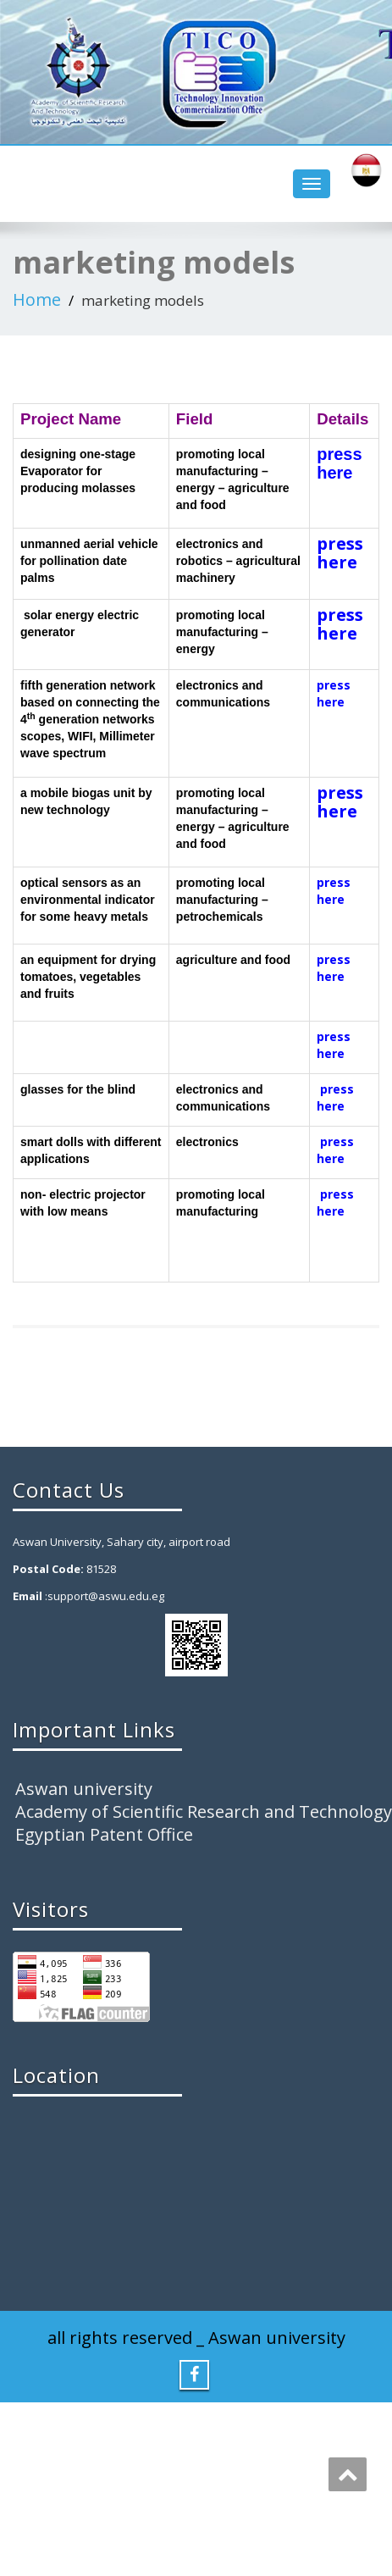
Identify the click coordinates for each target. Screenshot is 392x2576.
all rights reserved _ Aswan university (196, 2337)
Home (37, 299)
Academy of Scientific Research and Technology (203, 1811)
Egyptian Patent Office (104, 1834)
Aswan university (83, 1788)
